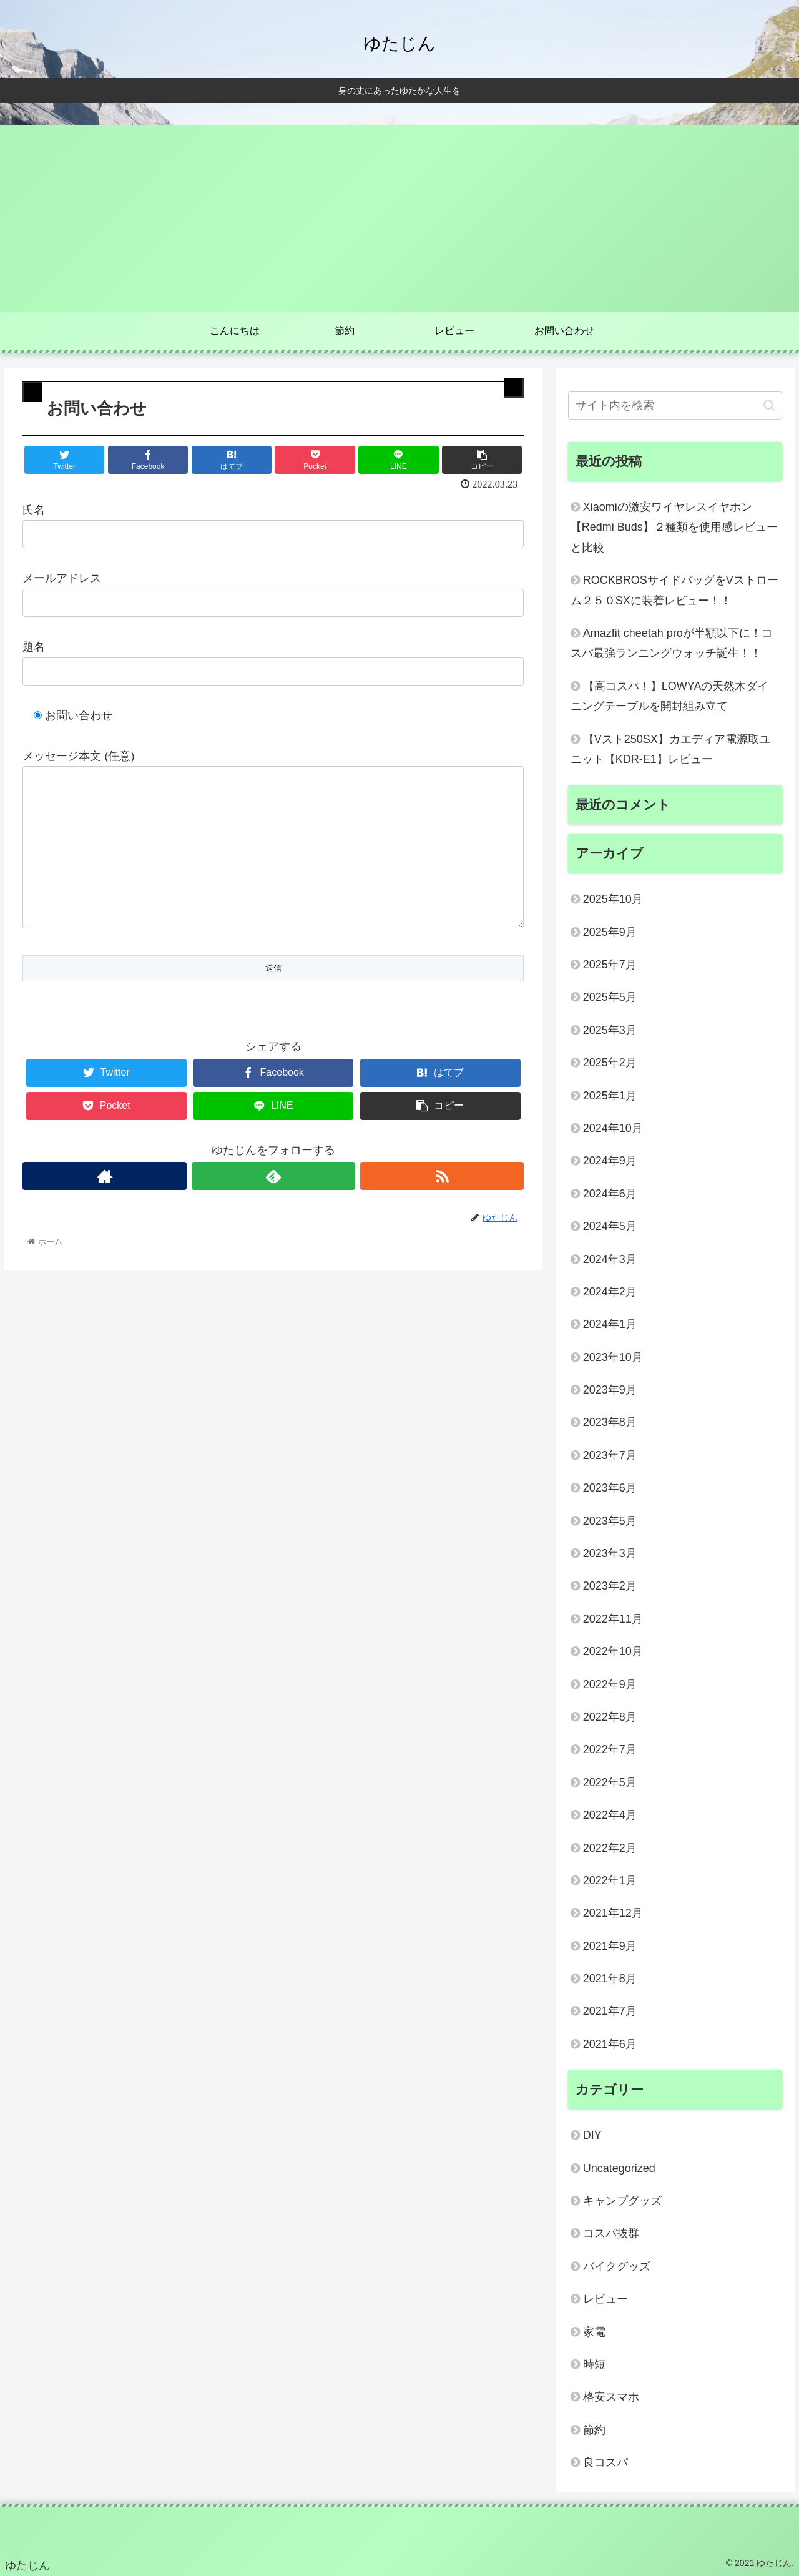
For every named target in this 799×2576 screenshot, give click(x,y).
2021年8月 (610, 1978)
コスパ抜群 (611, 2233)
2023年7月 (610, 1455)
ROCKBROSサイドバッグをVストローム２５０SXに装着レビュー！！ (674, 590)
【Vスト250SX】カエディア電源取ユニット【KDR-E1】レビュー (670, 749)
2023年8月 (610, 1422)
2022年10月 (613, 1651)
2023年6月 (610, 1488)
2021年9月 (610, 1946)
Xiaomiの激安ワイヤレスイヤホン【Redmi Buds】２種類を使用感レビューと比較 (674, 527)
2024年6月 (610, 1193)
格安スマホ (611, 2397)
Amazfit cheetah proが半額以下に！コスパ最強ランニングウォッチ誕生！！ (672, 643)
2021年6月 (610, 2044)
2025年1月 (610, 1095)
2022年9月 (610, 1684)
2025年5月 (610, 997)
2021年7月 (610, 2011)
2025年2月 (610, 1062)
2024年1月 (610, 1324)
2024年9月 (610, 1160)
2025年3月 (610, 1030)
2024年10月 (613, 1128)
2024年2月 (610, 1292)
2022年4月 (610, 1815)
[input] (675, 405)
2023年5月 (610, 1521)
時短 (594, 2364)
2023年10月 (613, 1357)
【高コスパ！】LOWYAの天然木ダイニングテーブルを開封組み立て (670, 696)
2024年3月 (610, 1259)
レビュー (605, 2299)
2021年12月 (613, 1913)
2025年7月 (610, 964)
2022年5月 (610, 1782)
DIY (592, 2135)
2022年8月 (610, 1717)
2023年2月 (610, 1586)
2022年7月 (610, 1749)
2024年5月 (610, 1226)
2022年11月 (613, 1619)
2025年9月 (610, 932)
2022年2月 (610, 1848)
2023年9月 (610, 1390)
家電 (594, 2332)
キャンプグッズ (622, 2201)
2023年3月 (610, 1553)
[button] (769, 405)
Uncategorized (619, 2168)
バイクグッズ (616, 2266)
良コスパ (605, 2462)
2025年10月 (613, 899)
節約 (594, 2430)
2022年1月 (610, 1880)
